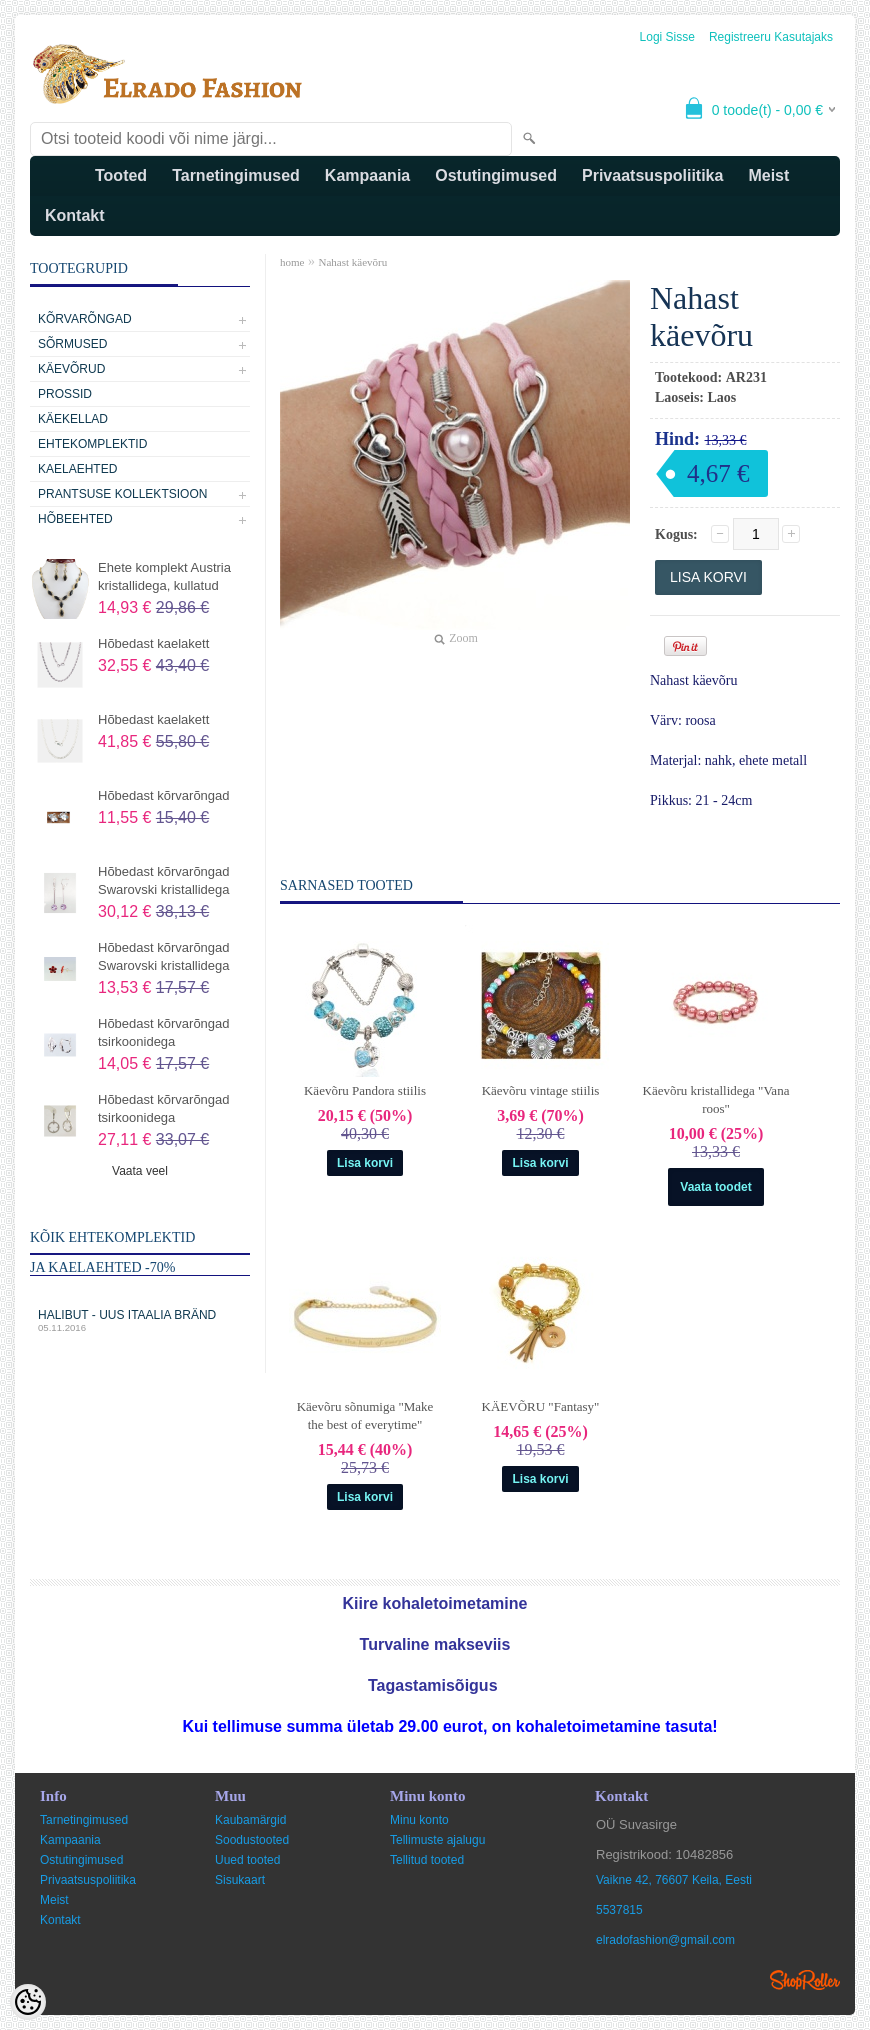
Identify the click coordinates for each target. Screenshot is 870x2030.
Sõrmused (72, 344)
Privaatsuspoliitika (652, 175)
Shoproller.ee (805, 1980)
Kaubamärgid (250, 1820)
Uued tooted (247, 1860)
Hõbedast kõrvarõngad (164, 795)
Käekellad (73, 419)
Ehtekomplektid (92, 444)
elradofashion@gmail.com (665, 1940)
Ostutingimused (496, 175)
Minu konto (419, 1820)
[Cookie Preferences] (28, 2002)
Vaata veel (140, 1171)
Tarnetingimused (236, 175)
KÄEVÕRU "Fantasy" (541, 1406)
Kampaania (367, 175)
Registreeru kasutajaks (771, 37)
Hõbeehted (75, 519)
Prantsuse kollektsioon (122, 494)
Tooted (121, 175)
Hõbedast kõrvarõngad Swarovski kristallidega (164, 880)
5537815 (619, 1910)
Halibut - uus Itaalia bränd (140, 1320)
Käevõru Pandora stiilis (365, 1090)
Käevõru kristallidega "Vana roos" (716, 1099)
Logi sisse (667, 37)
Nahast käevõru (352, 262)
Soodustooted (252, 1840)
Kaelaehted (77, 469)
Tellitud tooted (427, 1860)
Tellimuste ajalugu (437, 1840)
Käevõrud (71, 369)
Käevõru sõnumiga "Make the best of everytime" (365, 1415)
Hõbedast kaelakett (153, 643)
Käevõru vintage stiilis (541, 1090)
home (292, 262)
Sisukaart (240, 1880)
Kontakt (75, 215)
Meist (768, 175)
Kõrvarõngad (85, 319)
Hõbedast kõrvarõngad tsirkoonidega (164, 1032)
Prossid (65, 394)
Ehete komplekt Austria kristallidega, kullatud (164, 576)
